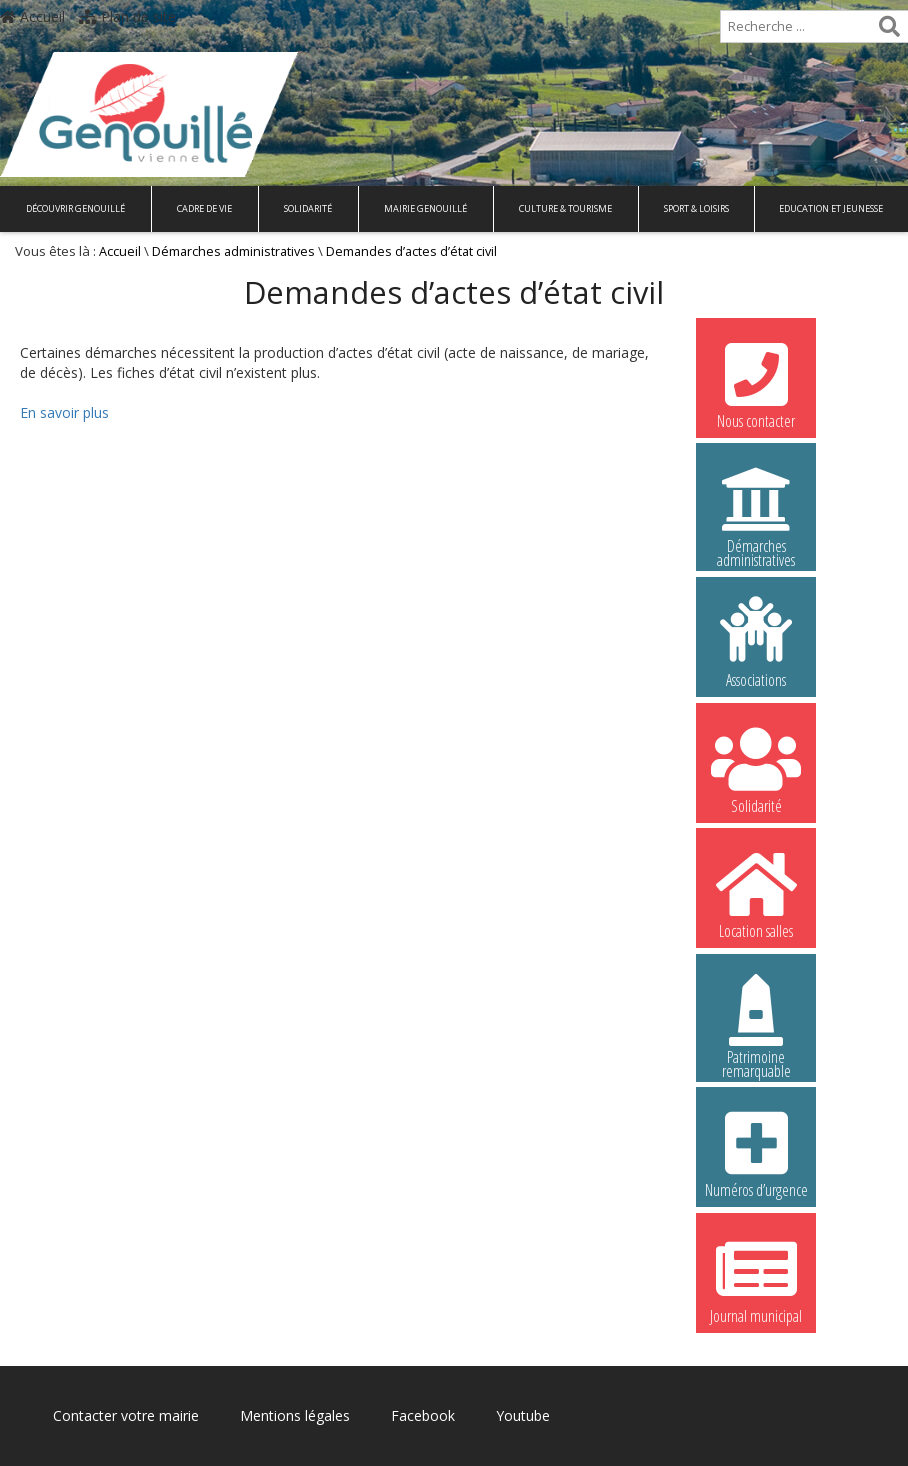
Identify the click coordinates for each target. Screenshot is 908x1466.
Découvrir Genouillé (75, 208)
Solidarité (308, 208)
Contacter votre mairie (126, 1415)
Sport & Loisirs (696, 208)
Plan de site (127, 16)
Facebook (423, 1415)
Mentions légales (295, 1415)
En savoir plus (64, 412)
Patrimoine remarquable (756, 1022)
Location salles (756, 893)
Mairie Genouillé (425, 208)
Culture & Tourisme (565, 208)
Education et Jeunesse (831, 208)
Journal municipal (756, 1278)
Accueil (32, 16)
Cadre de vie (204, 208)
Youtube (523, 1415)
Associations (756, 642)
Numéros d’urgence (756, 1152)
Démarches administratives (233, 251)
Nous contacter (756, 383)
